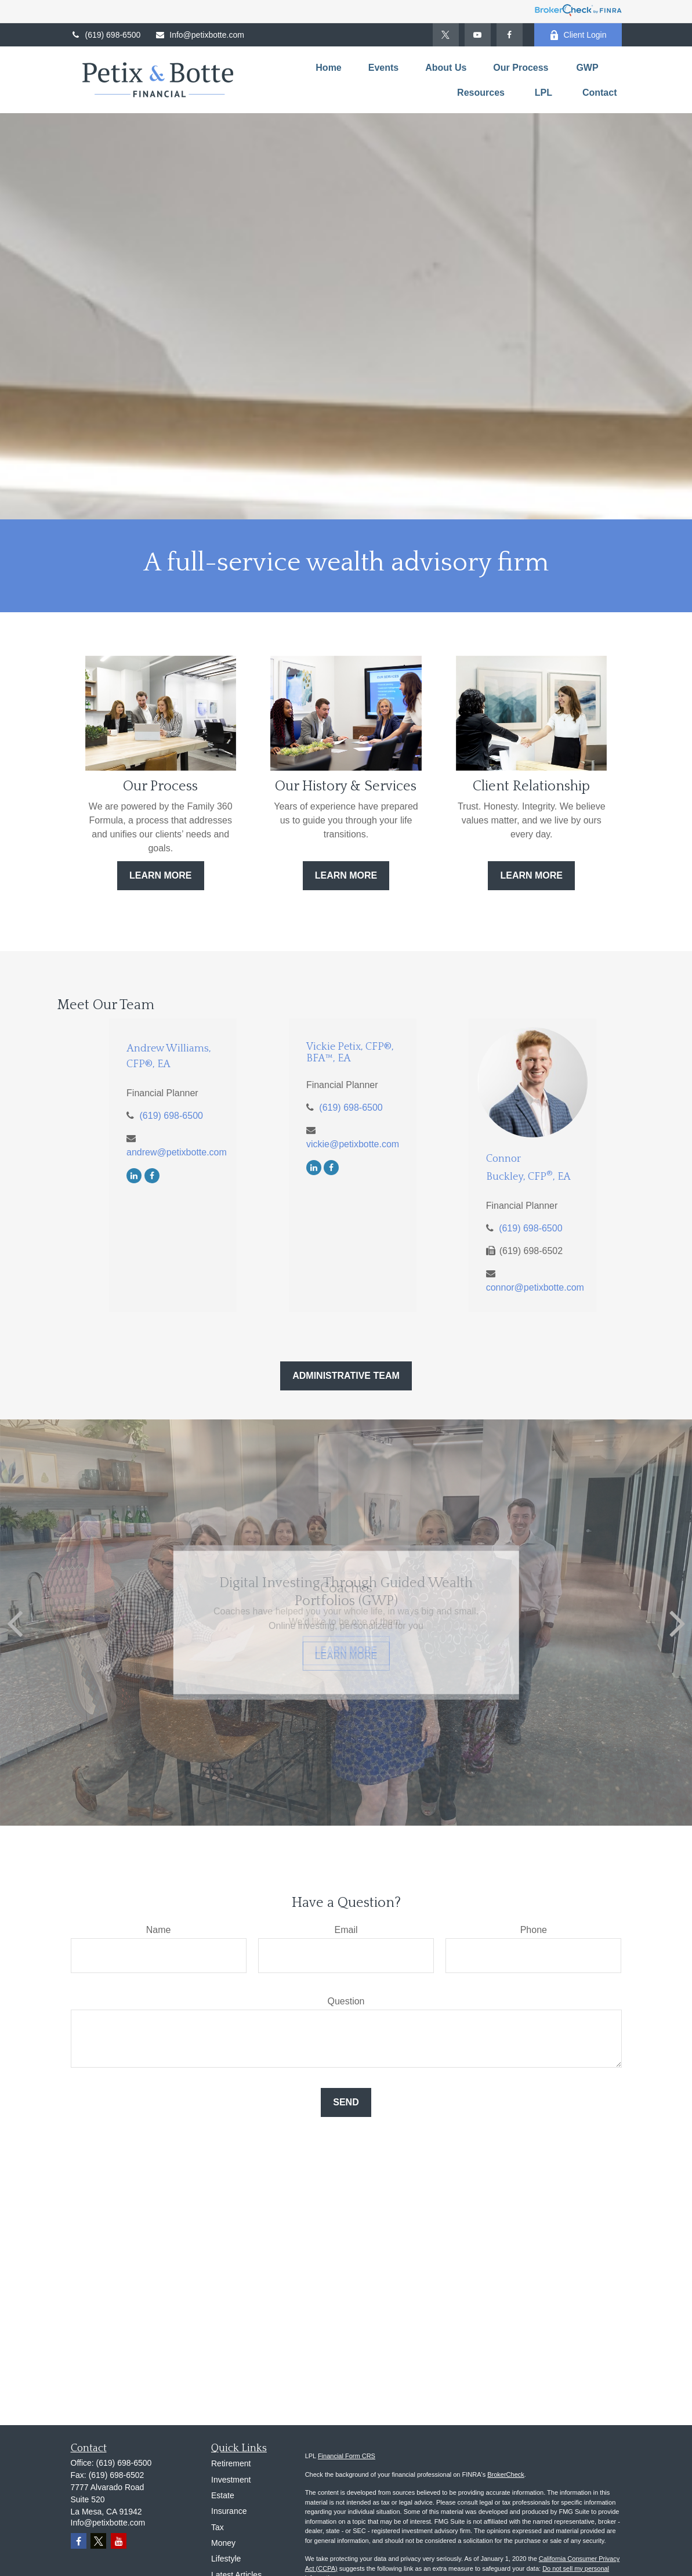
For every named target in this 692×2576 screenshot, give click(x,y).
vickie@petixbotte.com (352, 1144)
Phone (533, 1930)
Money (223, 2543)
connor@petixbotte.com (535, 1287)
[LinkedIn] (134, 1175)
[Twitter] (446, 34)
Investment (231, 2479)
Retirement (231, 2463)
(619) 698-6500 (106, 34)
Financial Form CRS (346, 2455)
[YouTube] (478, 34)
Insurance (229, 2511)
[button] (328, 67)
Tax (217, 2527)
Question (345, 2001)
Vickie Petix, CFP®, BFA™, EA (350, 1052)
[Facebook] (510, 34)
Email (345, 1930)
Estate (222, 2495)
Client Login (578, 35)
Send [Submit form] (345, 2102)
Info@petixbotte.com (199, 34)
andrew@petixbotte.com (176, 1152)
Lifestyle (226, 2558)
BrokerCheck (505, 2474)
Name (158, 1930)
